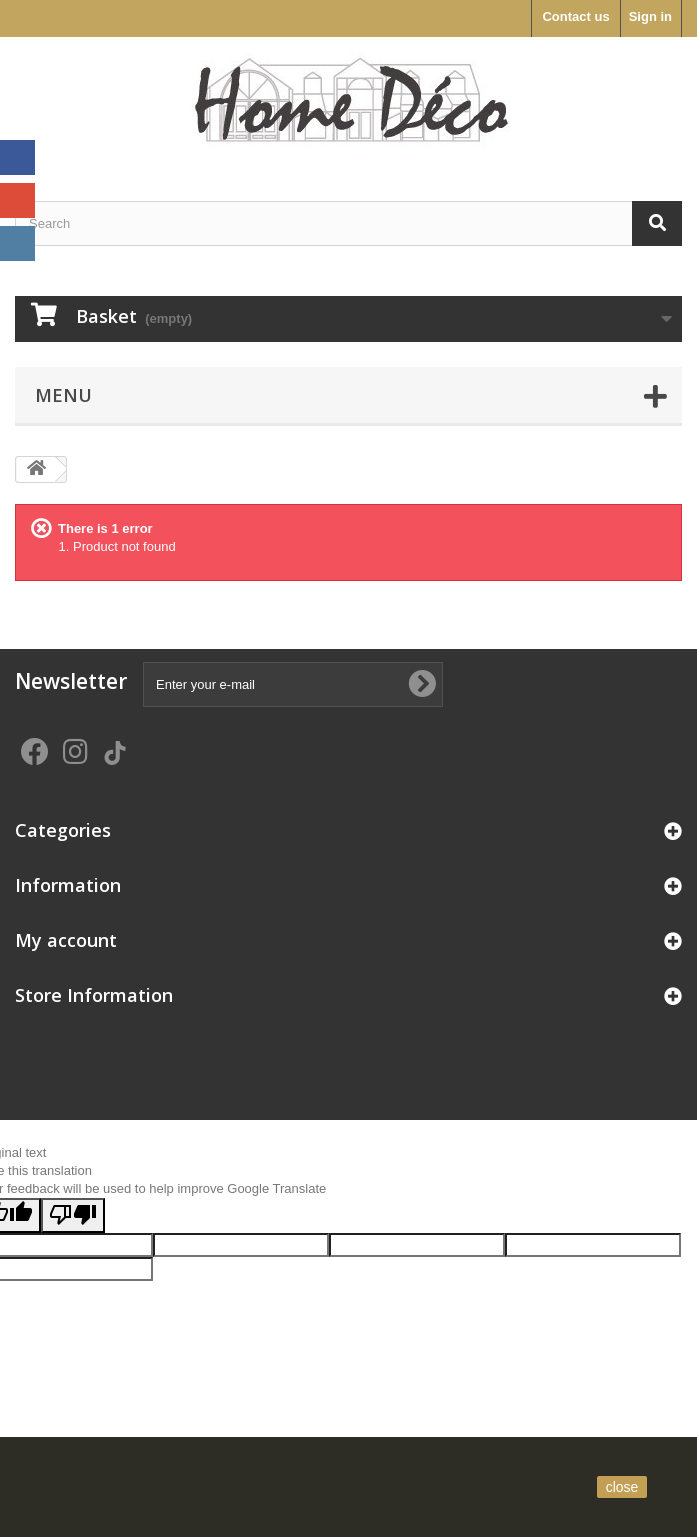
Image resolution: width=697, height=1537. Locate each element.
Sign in (650, 16)
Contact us (575, 16)
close (622, 1487)
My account (66, 940)
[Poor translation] (73, 1215)
